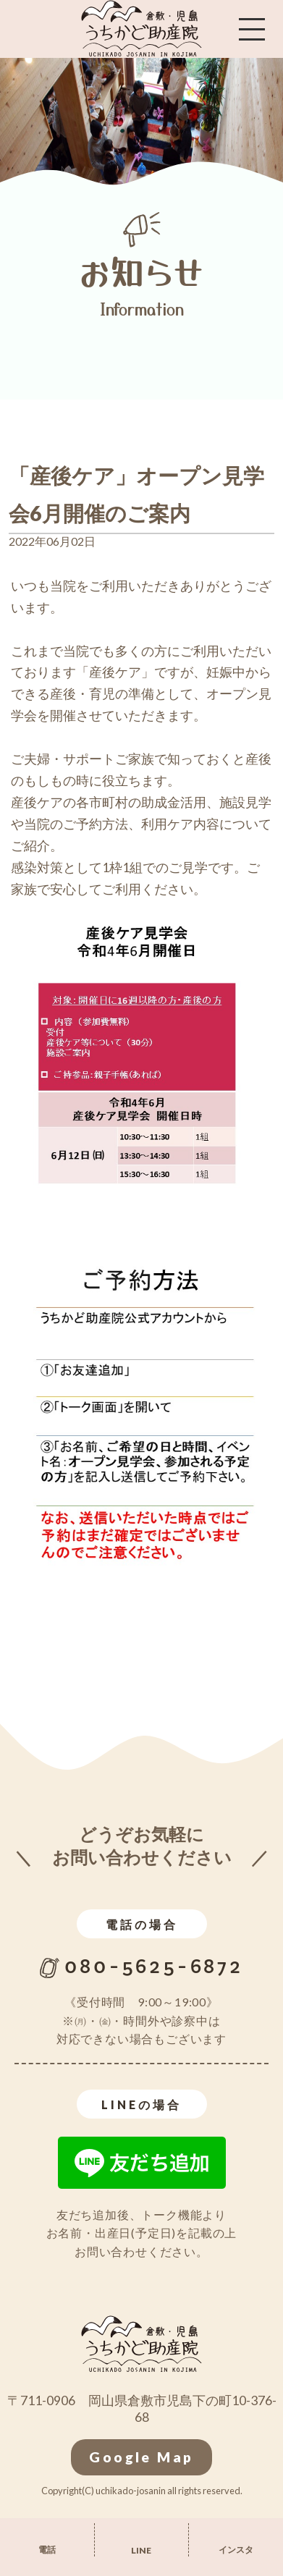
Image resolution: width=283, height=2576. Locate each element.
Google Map (141, 2457)
